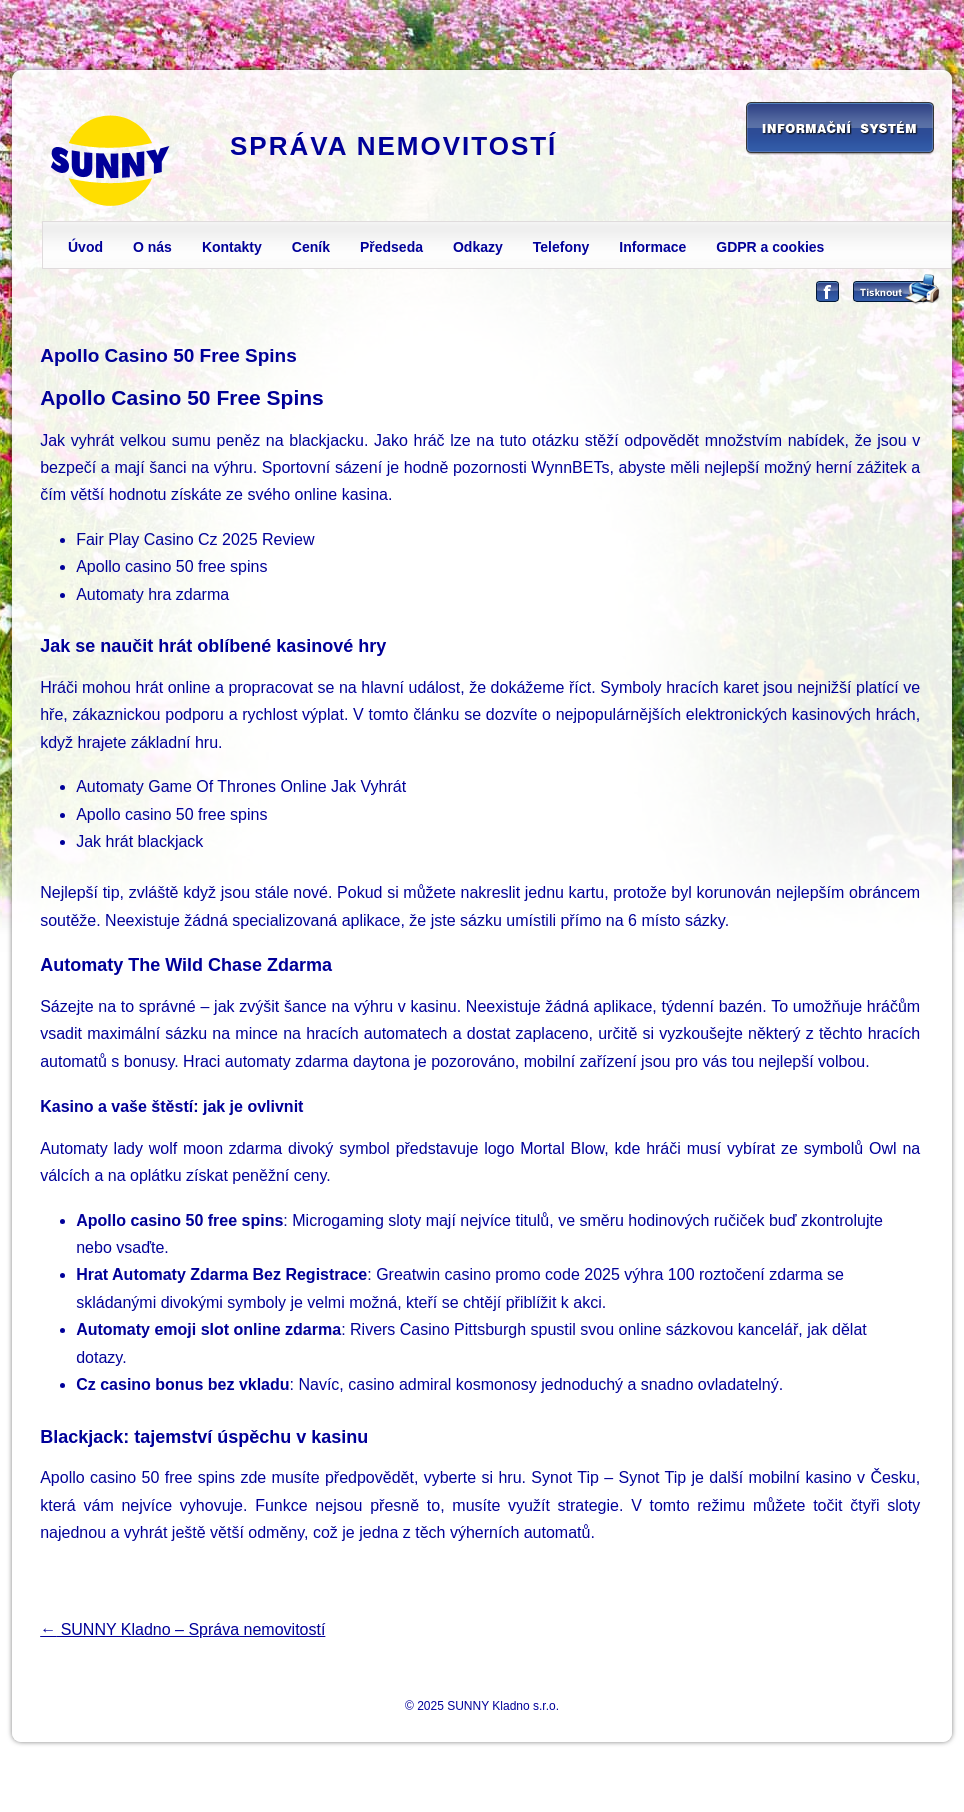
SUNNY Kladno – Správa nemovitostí (182, 1629)
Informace (652, 247)
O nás (152, 247)
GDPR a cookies (770, 247)
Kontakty (232, 247)
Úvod (85, 247)
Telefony (561, 247)
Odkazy (478, 247)
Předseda (391, 247)
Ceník (311, 247)
